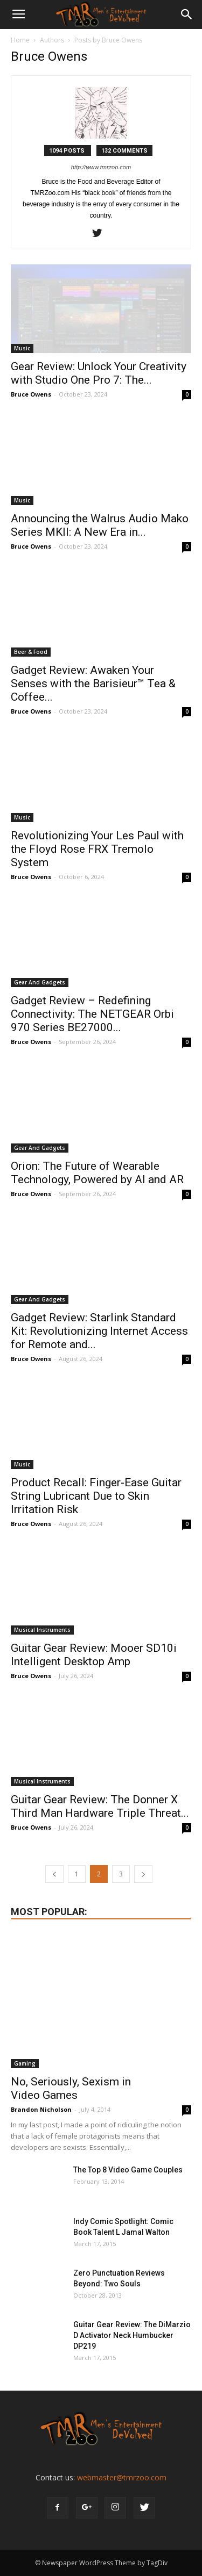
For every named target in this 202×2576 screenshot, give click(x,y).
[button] (187, 14)
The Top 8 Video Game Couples (128, 2169)
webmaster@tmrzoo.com (121, 2477)
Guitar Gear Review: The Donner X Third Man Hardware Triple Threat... (100, 1806)
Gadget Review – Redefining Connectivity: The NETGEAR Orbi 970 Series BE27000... (92, 1014)
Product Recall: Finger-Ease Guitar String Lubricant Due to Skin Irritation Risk (96, 1496)
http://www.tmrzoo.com (101, 167)
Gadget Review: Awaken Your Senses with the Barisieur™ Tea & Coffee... (93, 683)
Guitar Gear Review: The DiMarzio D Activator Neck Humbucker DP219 (132, 2335)
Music (22, 348)
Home (20, 40)
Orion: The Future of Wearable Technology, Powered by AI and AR (97, 1173)
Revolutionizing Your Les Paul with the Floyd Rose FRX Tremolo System (97, 849)
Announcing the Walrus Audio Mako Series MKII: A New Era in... (100, 525)
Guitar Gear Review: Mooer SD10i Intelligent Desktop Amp (94, 1655)
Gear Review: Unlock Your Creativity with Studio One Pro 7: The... (98, 373)
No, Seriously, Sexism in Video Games (71, 2088)
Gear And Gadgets (39, 982)
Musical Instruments (42, 1630)
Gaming (25, 2063)
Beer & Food (30, 652)
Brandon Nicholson (41, 2109)
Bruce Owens (31, 394)
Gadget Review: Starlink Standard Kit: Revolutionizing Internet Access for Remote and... (99, 1331)
